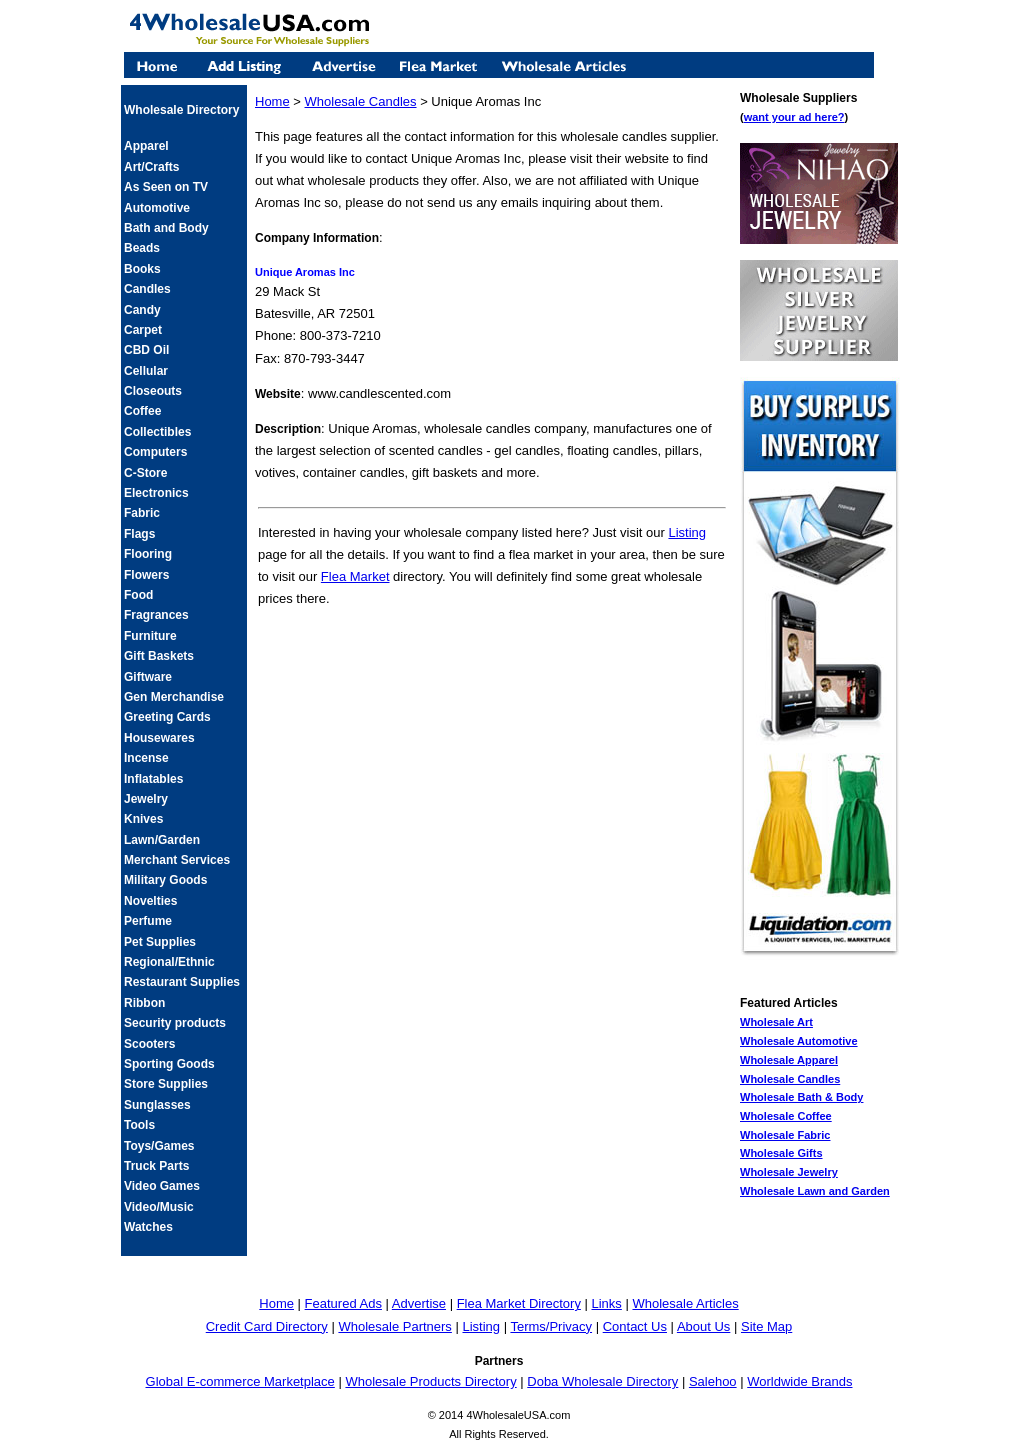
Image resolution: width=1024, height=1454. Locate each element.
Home (272, 101)
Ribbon (144, 1003)
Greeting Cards (167, 717)
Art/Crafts (151, 167)
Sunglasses (157, 1105)
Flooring (148, 554)
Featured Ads (343, 1303)
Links (607, 1303)
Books (142, 269)
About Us (703, 1326)
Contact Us (635, 1326)
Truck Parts (156, 1166)
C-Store (145, 473)
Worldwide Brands (799, 1381)
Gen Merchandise (174, 697)
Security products (175, 1023)
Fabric (142, 513)
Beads (142, 248)
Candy (142, 310)
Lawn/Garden (162, 840)
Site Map (766, 1326)
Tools (139, 1125)
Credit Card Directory (267, 1326)
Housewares (159, 738)
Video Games (162, 1186)
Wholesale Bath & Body (801, 1097)
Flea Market (355, 576)
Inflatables (153, 779)
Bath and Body (166, 228)
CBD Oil (146, 350)
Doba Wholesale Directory (602, 1381)
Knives (143, 819)
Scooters (149, 1044)
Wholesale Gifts (781, 1153)
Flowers (146, 575)
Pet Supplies (160, 942)
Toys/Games (159, 1146)
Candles (147, 289)
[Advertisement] (492, 653)
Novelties (150, 901)
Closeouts (153, 391)
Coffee (142, 411)
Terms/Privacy (551, 1326)
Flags (139, 534)
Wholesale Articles (685, 1303)
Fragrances (156, 615)
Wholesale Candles (790, 1079)
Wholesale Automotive (799, 1041)
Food (138, 595)
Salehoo (713, 1381)
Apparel (146, 146)
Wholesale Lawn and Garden (815, 1191)
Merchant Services (177, 860)
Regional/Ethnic (169, 962)
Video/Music (159, 1207)
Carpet (143, 330)
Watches (148, 1227)
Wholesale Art (776, 1022)
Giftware (148, 677)
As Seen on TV (166, 187)
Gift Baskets (159, 656)
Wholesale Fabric (785, 1135)
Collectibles (157, 432)
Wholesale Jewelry (789, 1172)
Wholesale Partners (394, 1326)
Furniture (150, 636)
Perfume (148, 921)
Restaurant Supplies (182, 982)
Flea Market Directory (519, 1303)
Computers (155, 452)
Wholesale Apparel (789, 1060)
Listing (687, 532)
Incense (146, 758)
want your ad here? (794, 117)
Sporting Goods (169, 1064)
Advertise (419, 1303)
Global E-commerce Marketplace (240, 1381)
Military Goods (165, 880)
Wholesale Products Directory (430, 1381)
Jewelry (146, 799)
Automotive (157, 208)
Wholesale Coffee (786, 1116)
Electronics (156, 493)
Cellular (146, 371)
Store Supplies (166, 1084)
